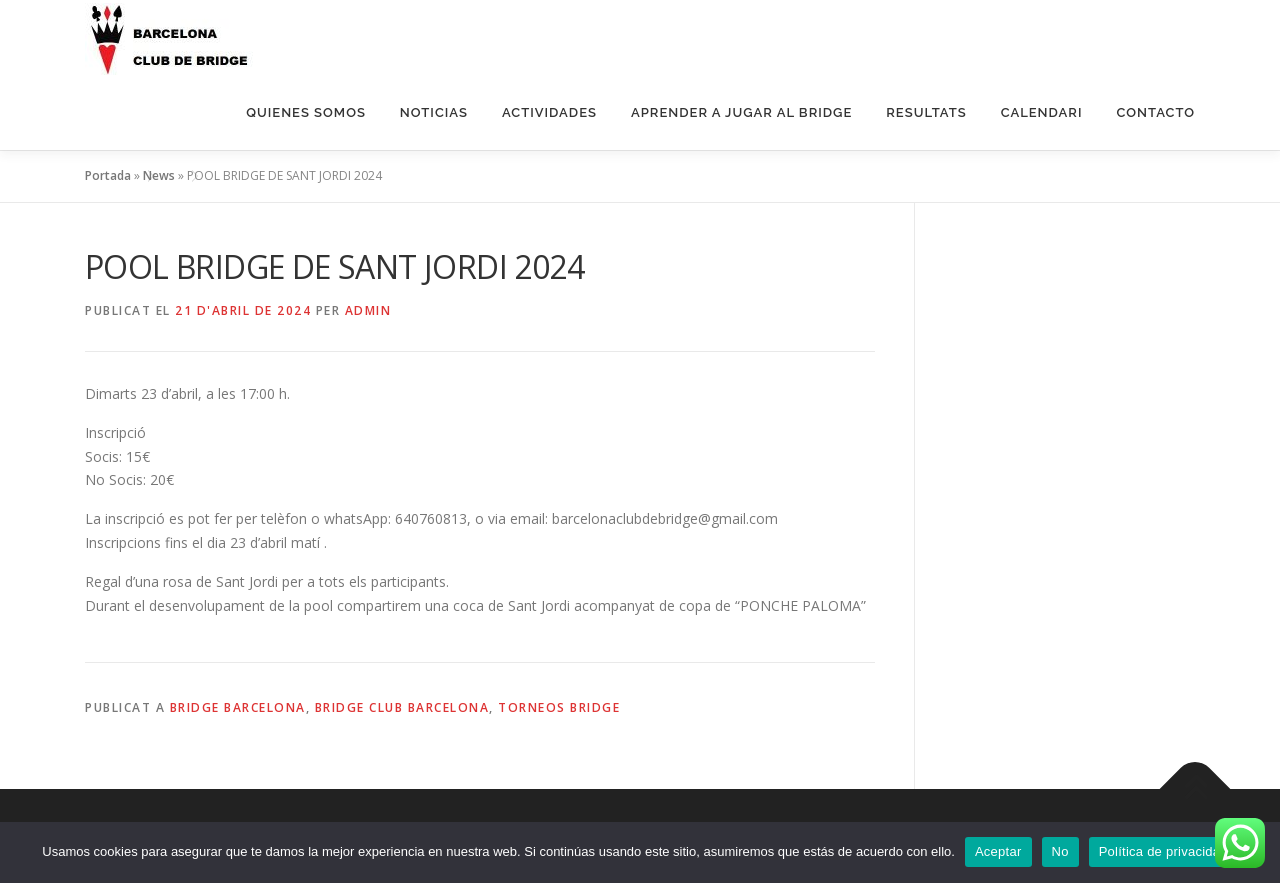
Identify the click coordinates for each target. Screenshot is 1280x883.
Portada (108, 175)
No (1060, 851)
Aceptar (998, 851)
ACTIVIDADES (549, 112)
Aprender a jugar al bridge (741, 112)
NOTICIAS (434, 112)
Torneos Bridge (559, 707)
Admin (368, 310)
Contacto (1155, 112)
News (159, 175)
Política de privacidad (1163, 851)
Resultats (926, 112)
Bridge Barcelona (238, 707)
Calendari (1042, 112)
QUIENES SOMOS (306, 112)
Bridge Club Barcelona (402, 707)
